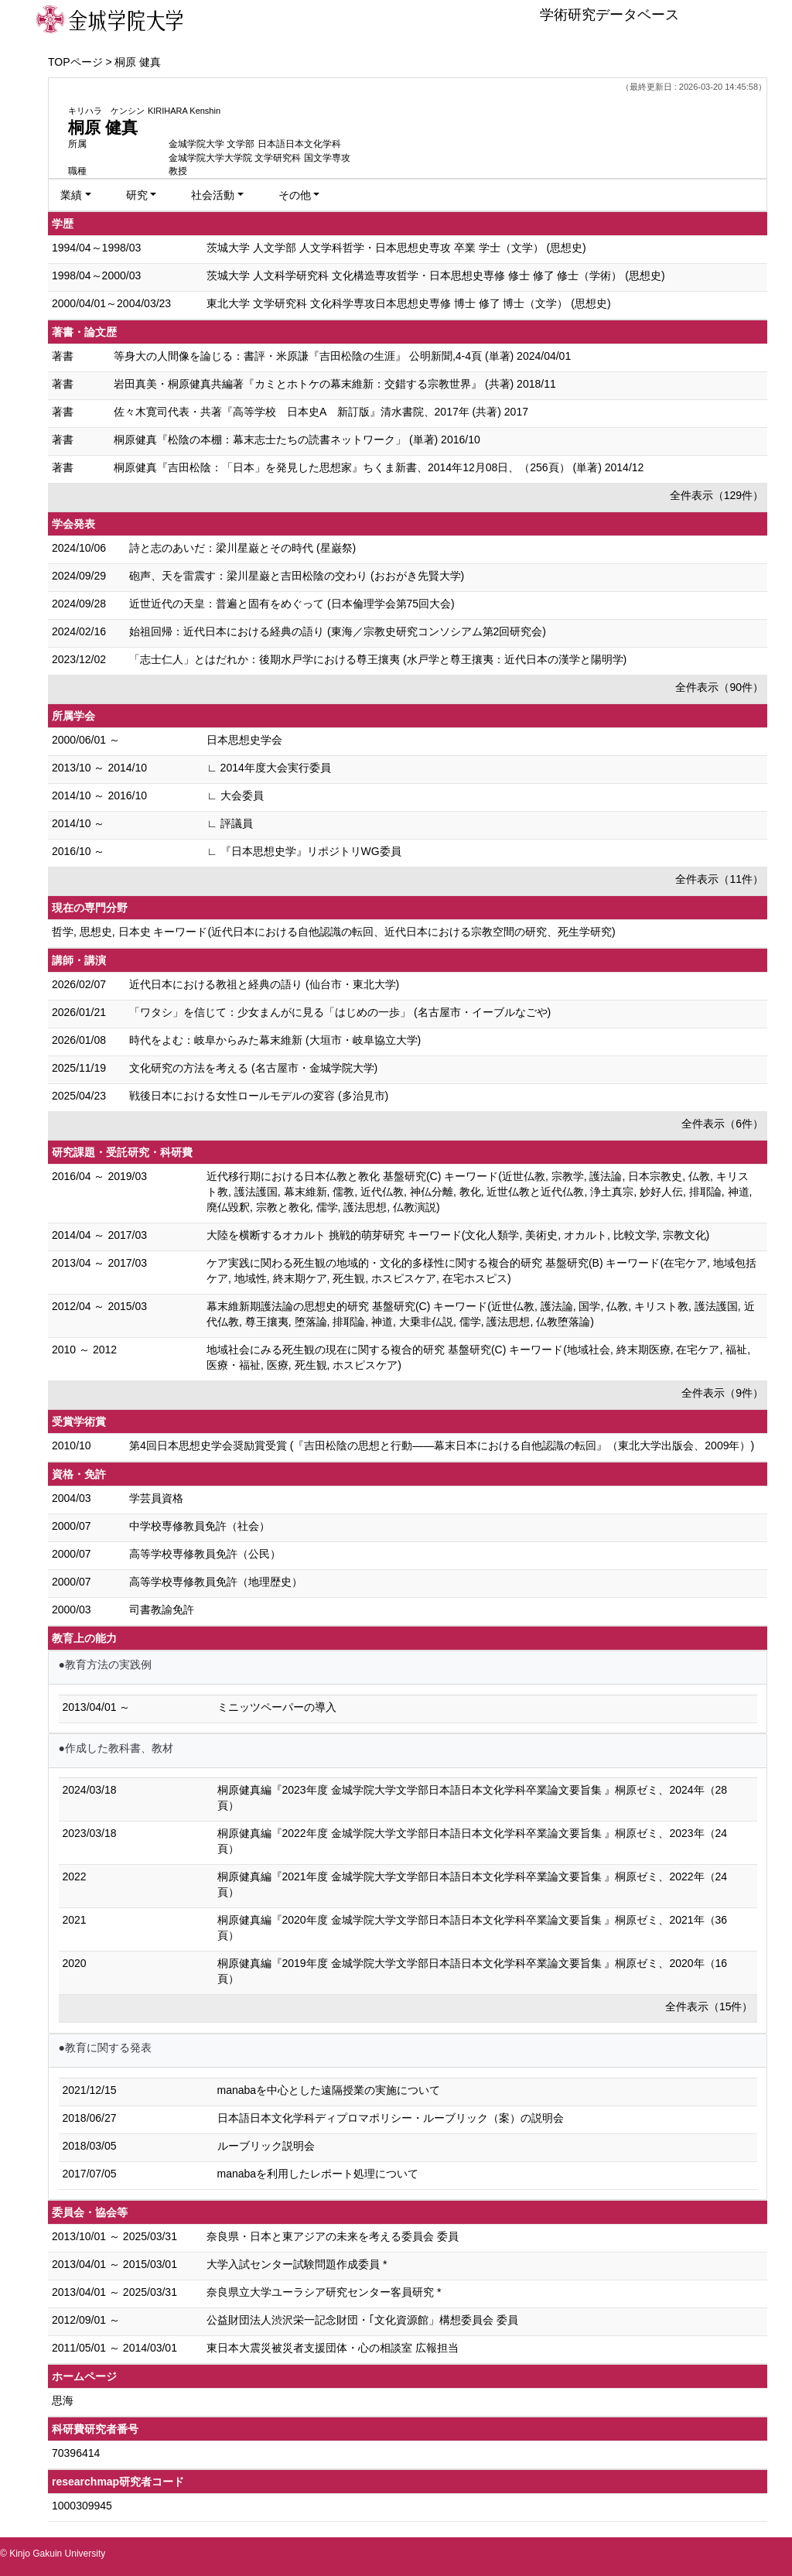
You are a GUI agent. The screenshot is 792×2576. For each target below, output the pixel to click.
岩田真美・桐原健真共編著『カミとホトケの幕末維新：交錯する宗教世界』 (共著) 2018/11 (335, 384)
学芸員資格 (156, 1498)
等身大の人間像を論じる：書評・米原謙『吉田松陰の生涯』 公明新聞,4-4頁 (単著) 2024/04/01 (342, 356)
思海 (62, 2400)
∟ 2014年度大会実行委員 (269, 767)
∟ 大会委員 (235, 795)
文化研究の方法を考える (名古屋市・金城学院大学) (253, 1068)
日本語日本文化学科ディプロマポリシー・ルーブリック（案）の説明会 (390, 2118)
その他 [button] (294, 195)
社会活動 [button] (212, 195)
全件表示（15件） (709, 2006)
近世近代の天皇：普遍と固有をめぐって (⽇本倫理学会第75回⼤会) (292, 603)
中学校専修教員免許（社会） (199, 1526)
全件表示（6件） (722, 1123)
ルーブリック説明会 (266, 2146)
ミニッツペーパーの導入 (276, 1707)
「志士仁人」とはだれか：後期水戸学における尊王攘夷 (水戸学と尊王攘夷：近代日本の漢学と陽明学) (377, 659)
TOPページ (75, 62)
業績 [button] (71, 195)
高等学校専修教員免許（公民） (205, 1554)
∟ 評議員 (230, 823)
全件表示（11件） (719, 879)
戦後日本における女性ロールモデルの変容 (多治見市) (258, 1096)
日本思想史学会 (244, 740)
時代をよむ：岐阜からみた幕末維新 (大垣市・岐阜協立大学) (275, 1040)
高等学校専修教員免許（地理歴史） (215, 1581)
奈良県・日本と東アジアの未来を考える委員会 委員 (333, 2236)
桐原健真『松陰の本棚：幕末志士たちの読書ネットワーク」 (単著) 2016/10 (297, 439)
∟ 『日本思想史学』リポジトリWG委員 (304, 851)
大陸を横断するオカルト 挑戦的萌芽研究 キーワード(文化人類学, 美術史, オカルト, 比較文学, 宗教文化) (458, 1235)
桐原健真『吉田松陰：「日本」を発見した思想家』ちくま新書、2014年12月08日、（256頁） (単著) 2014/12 (379, 467)
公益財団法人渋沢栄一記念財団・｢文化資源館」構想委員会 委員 (362, 2320)
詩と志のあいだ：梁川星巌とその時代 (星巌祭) (242, 548)
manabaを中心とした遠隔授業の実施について (329, 2090)
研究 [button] (137, 195)
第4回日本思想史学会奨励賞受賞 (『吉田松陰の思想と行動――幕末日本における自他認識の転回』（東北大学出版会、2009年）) (441, 1445)
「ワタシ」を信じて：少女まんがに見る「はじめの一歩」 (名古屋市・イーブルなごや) (340, 1012)
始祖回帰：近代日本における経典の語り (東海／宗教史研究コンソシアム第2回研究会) (337, 631)
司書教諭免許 (161, 1609)
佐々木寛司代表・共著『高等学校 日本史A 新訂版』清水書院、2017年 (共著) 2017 (321, 411)
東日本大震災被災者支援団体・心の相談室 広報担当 (333, 2348)
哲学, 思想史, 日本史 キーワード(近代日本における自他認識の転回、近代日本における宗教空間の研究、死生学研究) (334, 931)
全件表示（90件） (719, 687)
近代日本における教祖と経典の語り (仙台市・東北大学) (264, 984)
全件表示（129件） (716, 495)
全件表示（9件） (722, 1393)
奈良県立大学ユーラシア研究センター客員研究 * (324, 2292)
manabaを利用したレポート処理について (318, 2173)
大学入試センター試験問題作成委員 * (297, 2264)
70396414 (76, 2453)
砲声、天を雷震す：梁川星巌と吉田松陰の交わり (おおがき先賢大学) (296, 576)
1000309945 (82, 2505)
